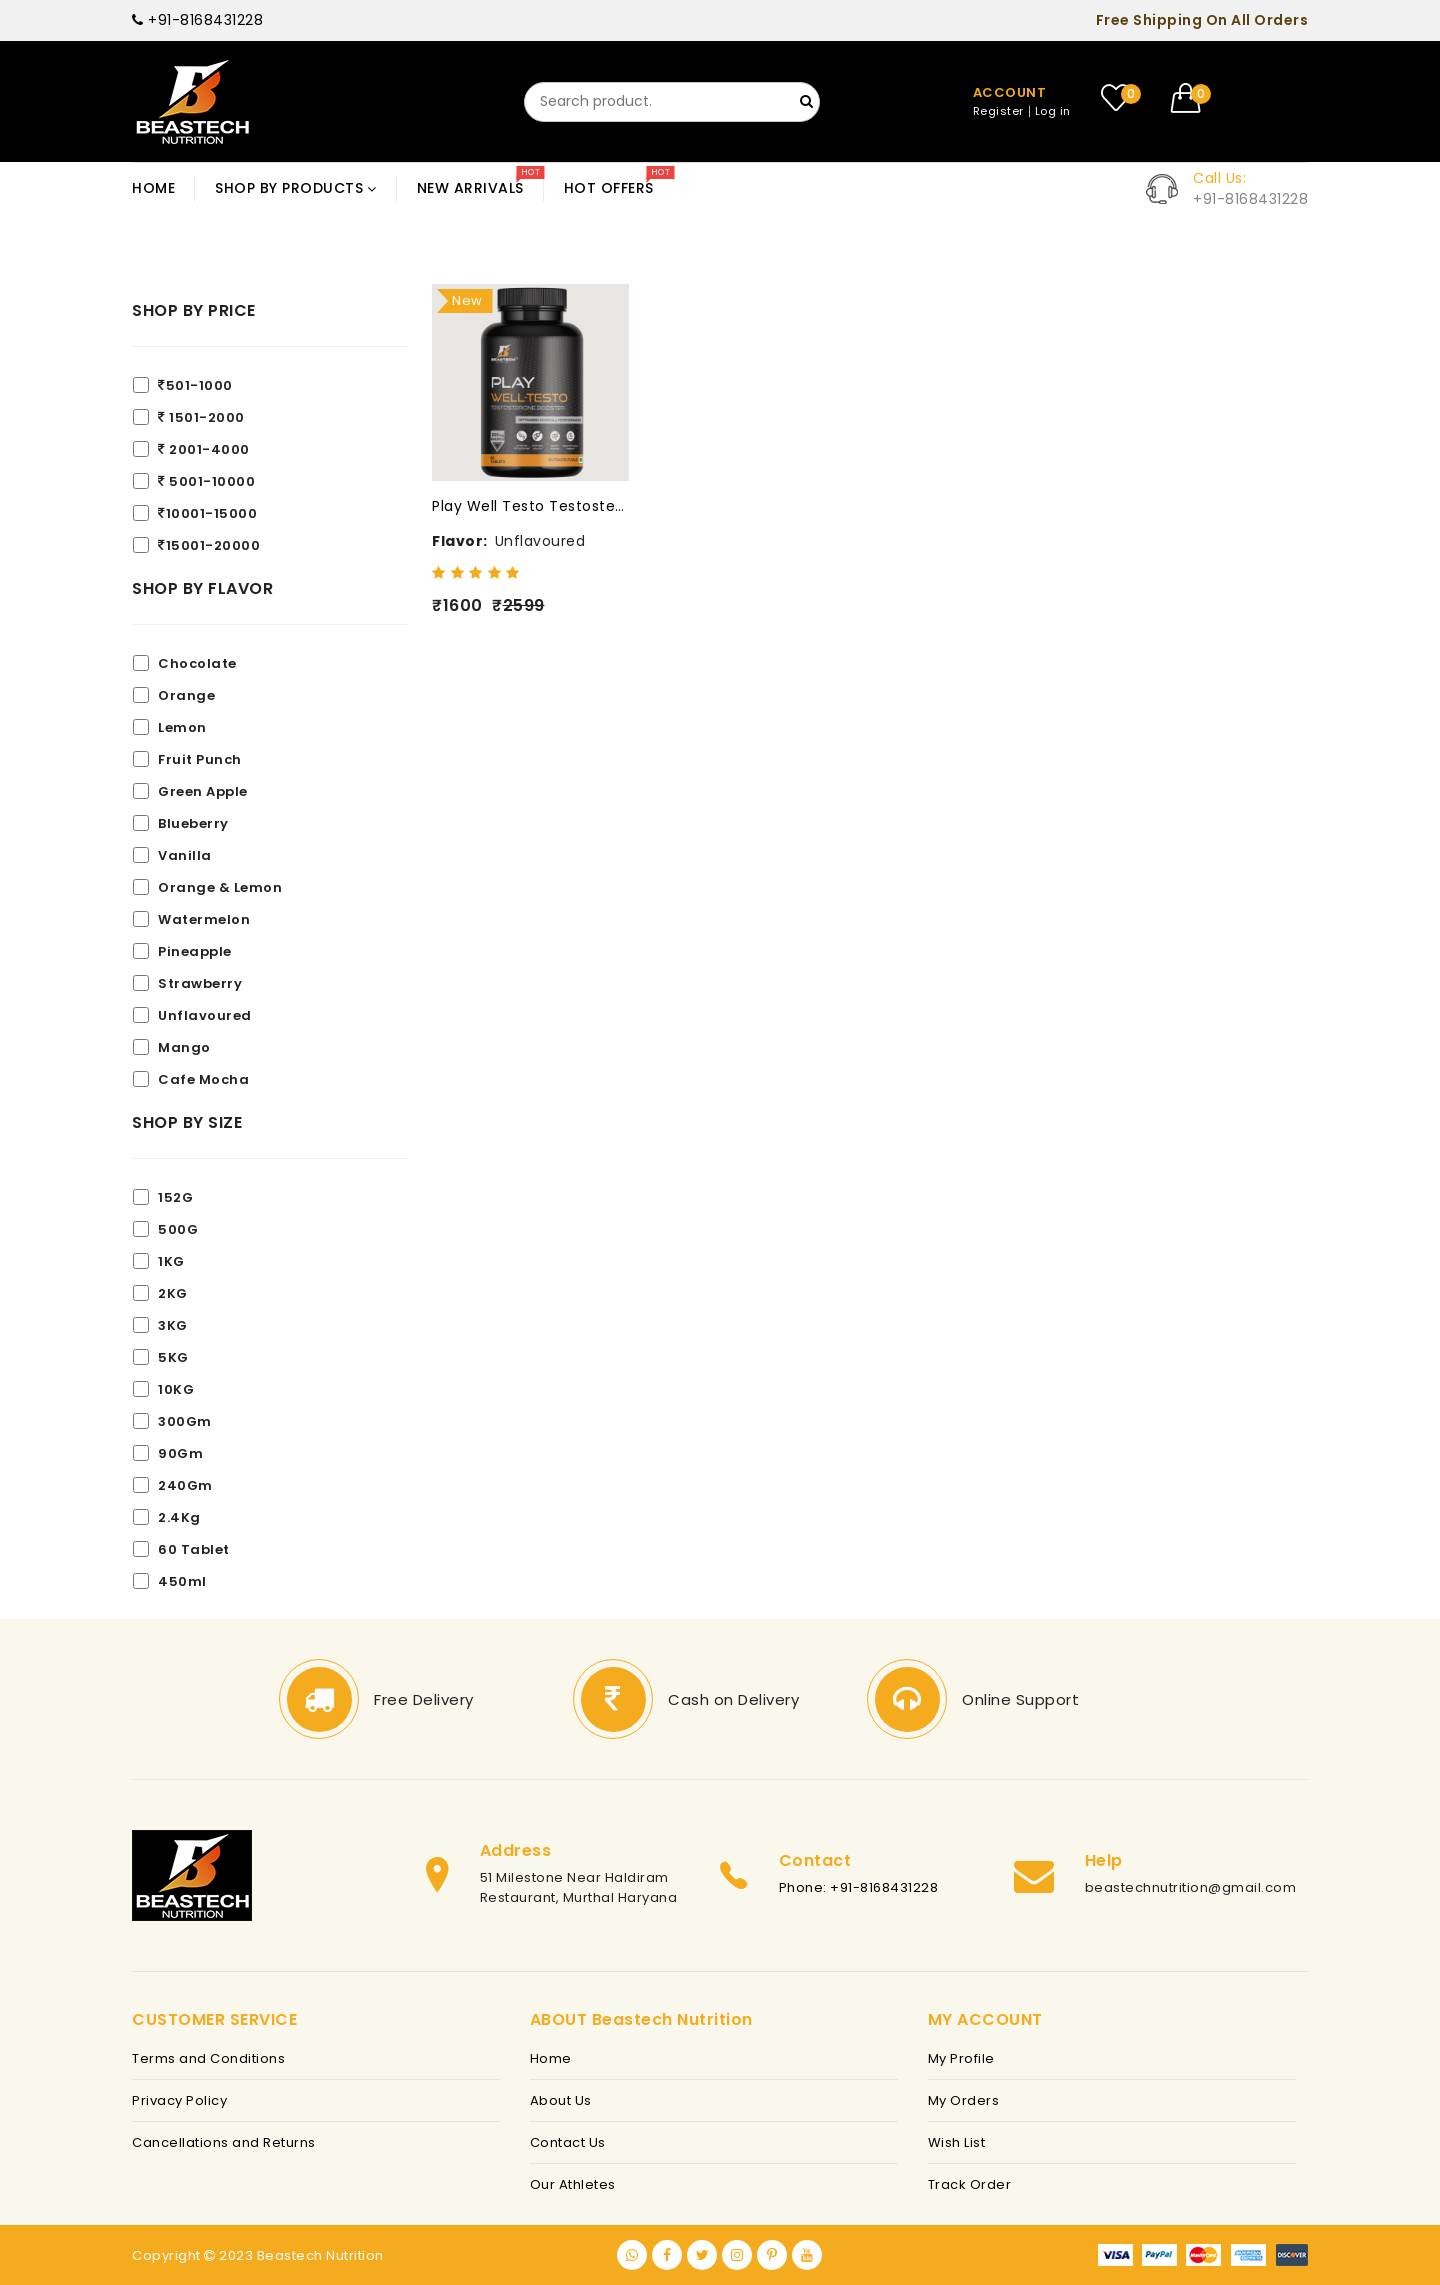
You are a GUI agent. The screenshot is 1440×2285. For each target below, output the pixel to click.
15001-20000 (209, 545)
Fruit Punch (200, 759)
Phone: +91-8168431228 (859, 1887)
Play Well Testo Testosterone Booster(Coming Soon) (530, 506)
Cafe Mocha (203, 1079)
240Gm (185, 1485)
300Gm (185, 1421)
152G (175, 1197)
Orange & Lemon (220, 887)
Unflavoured (205, 1015)
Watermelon (204, 919)
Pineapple (195, 951)
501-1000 (195, 385)
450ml (182, 1581)
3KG (173, 1325)
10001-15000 (207, 513)
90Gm (180, 1453)
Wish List (957, 2142)
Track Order (970, 2184)
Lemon (182, 727)
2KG (173, 1293)
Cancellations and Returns (224, 2142)
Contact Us (568, 2142)
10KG (176, 1389)
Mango (184, 1047)
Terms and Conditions (208, 2058)
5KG (173, 1357)
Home (551, 2058)
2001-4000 (204, 449)
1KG (171, 1261)
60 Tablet (194, 1549)
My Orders (964, 2100)
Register (998, 111)
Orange (186, 695)
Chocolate (197, 663)
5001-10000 (206, 481)
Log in (1053, 111)
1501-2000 (201, 417)
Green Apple (203, 791)
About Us (561, 2100)
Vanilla (185, 855)
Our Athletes (573, 2184)
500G (178, 1229)
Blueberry (193, 823)
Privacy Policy (179, 2100)
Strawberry (200, 983)
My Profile (961, 2058)
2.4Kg (179, 1517)
